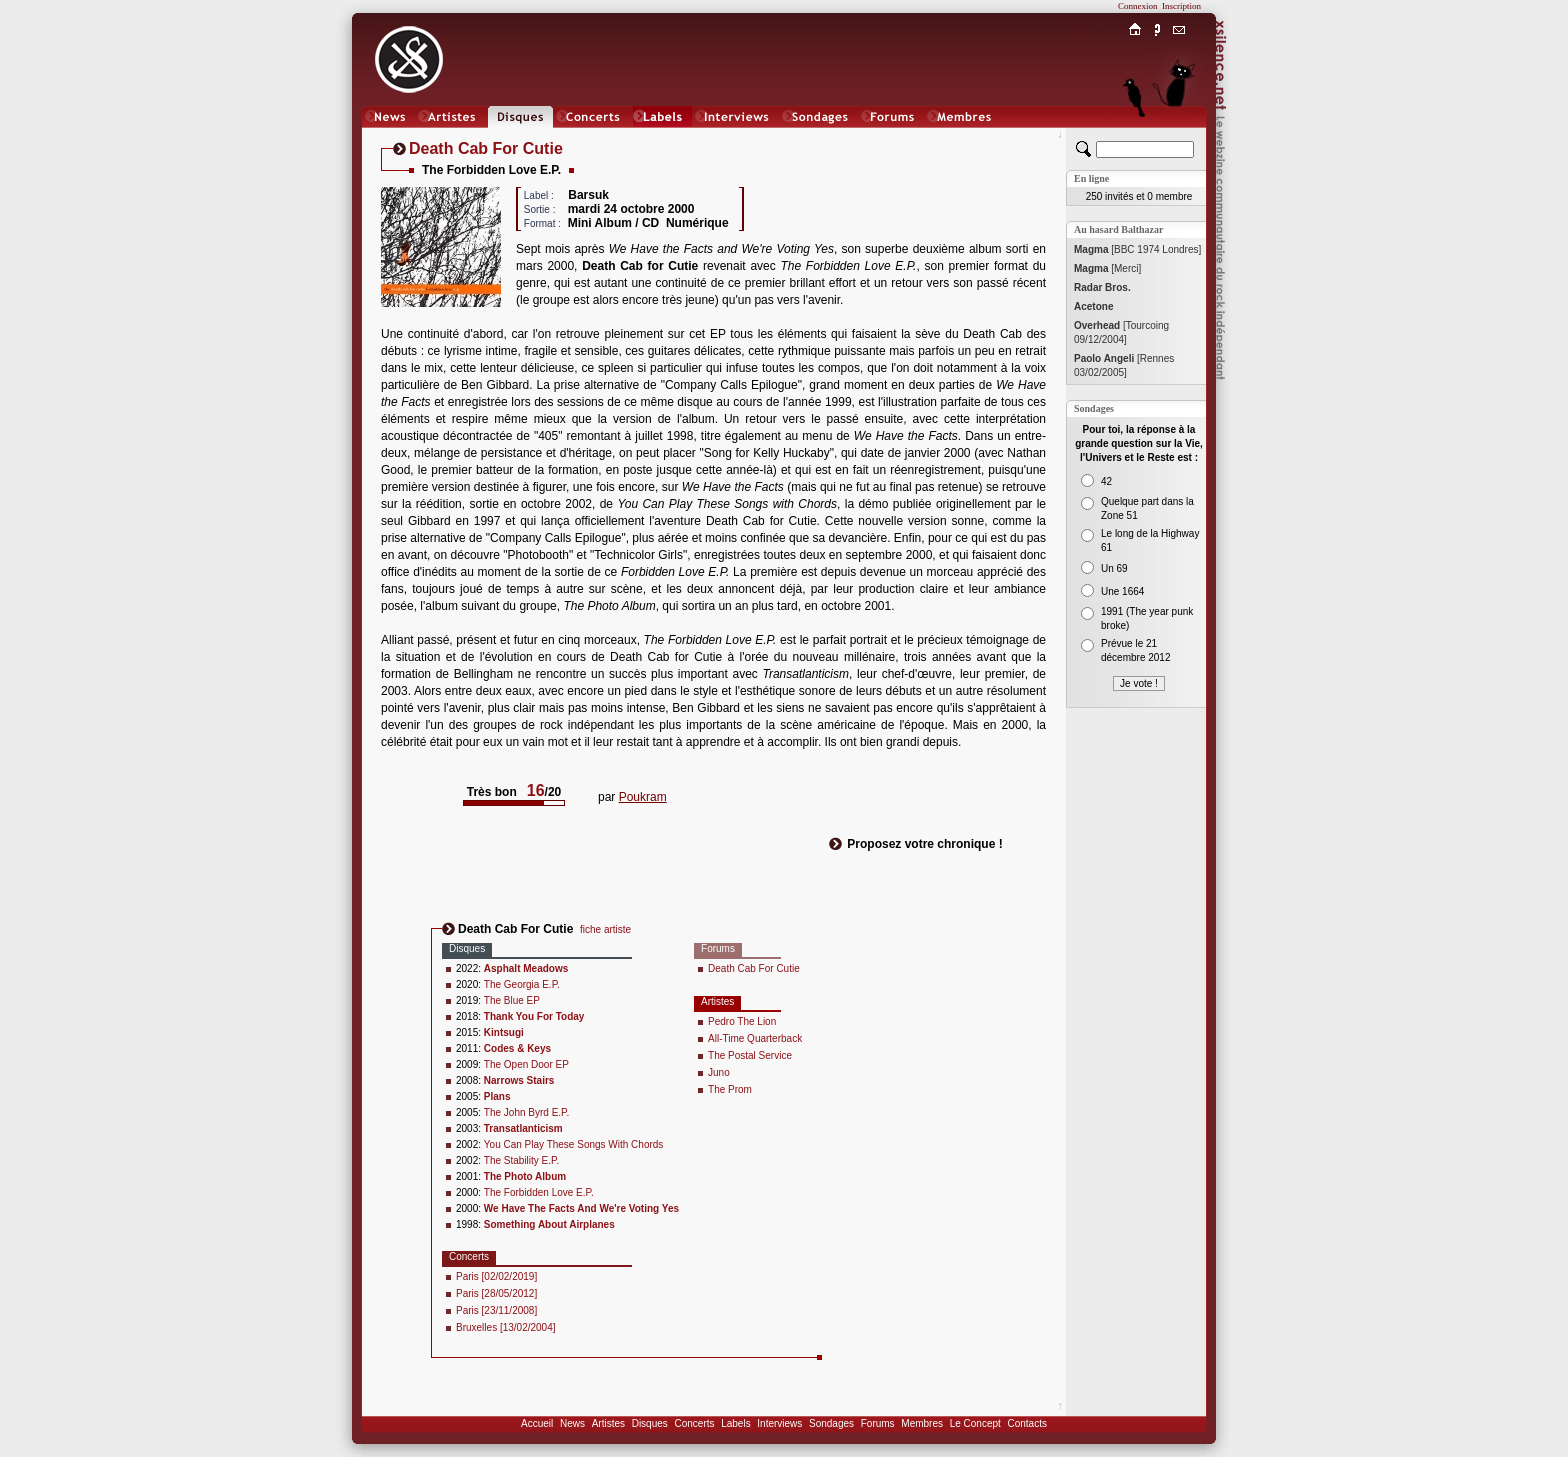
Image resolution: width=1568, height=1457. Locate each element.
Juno (719, 1072)
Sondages (831, 1423)
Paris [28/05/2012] (496, 1293)
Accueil (537, 1423)
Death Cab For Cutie (754, 968)
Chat (1179, 136)
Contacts (1026, 1423)
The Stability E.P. (521, 1160)
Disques (650, 1423)
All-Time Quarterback (755, 1038)
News (572, 1423)
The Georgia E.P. (522, 984)
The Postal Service (750, 1055)
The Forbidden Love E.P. (539, 1192)
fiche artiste (605, 929)
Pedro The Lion (742, 1021)
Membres (922, 1423)
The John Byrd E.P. (526, 1112)
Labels (735, 1423)
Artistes (608, 1423)
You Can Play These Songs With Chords (574, 1144)
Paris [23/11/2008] (496, 1310)
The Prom (730, 1089)
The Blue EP (512, 1000)
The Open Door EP (526, 1064)
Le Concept (975, 1423)
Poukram (643, 797)
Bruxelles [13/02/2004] (506, 1327)
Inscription (1181, 6)
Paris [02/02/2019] (496, 1276)
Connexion (1138, 6)
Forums (878, 1423)
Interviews (779, 1423)
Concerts (694, 1423)
